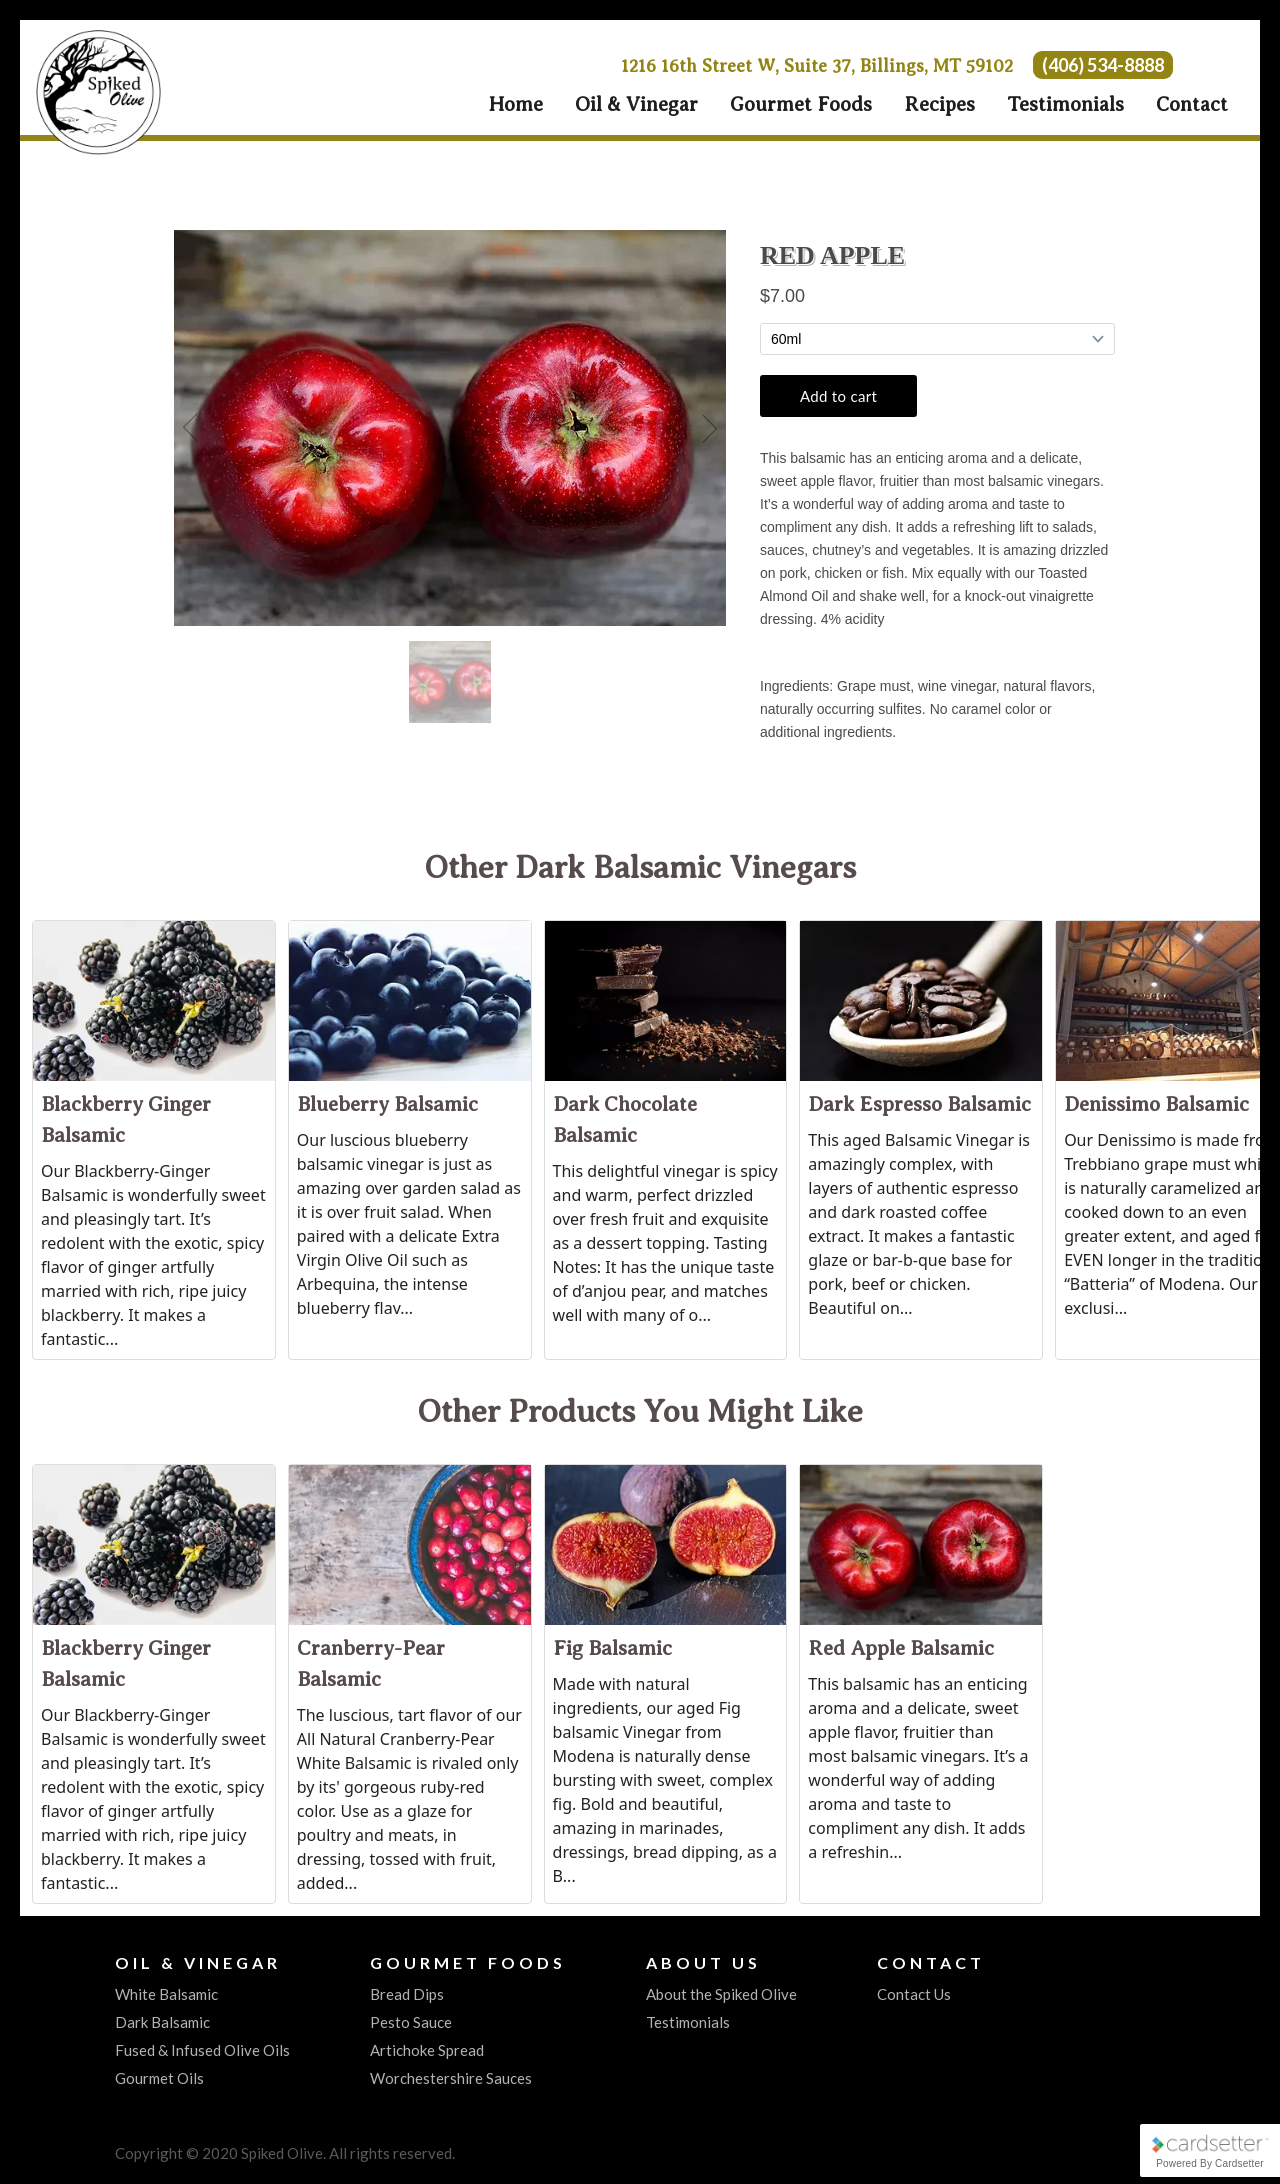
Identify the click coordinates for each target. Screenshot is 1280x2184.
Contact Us (914, 1994)
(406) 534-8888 (1103, 65)
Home (515, 105)
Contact (1192, 105)
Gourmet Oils (159, 2078)
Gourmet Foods (801, 105)
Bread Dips (407, 1994)
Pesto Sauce (411, 2022)
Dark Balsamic (162, 2022)
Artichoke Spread (427, 2050)
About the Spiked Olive (721, 1994)
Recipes (939, 105)
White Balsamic (166, 1994)
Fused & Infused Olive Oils (202, 2050)
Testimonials (1065, 105)
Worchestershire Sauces (451, 2078)
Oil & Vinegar (636, 105)
